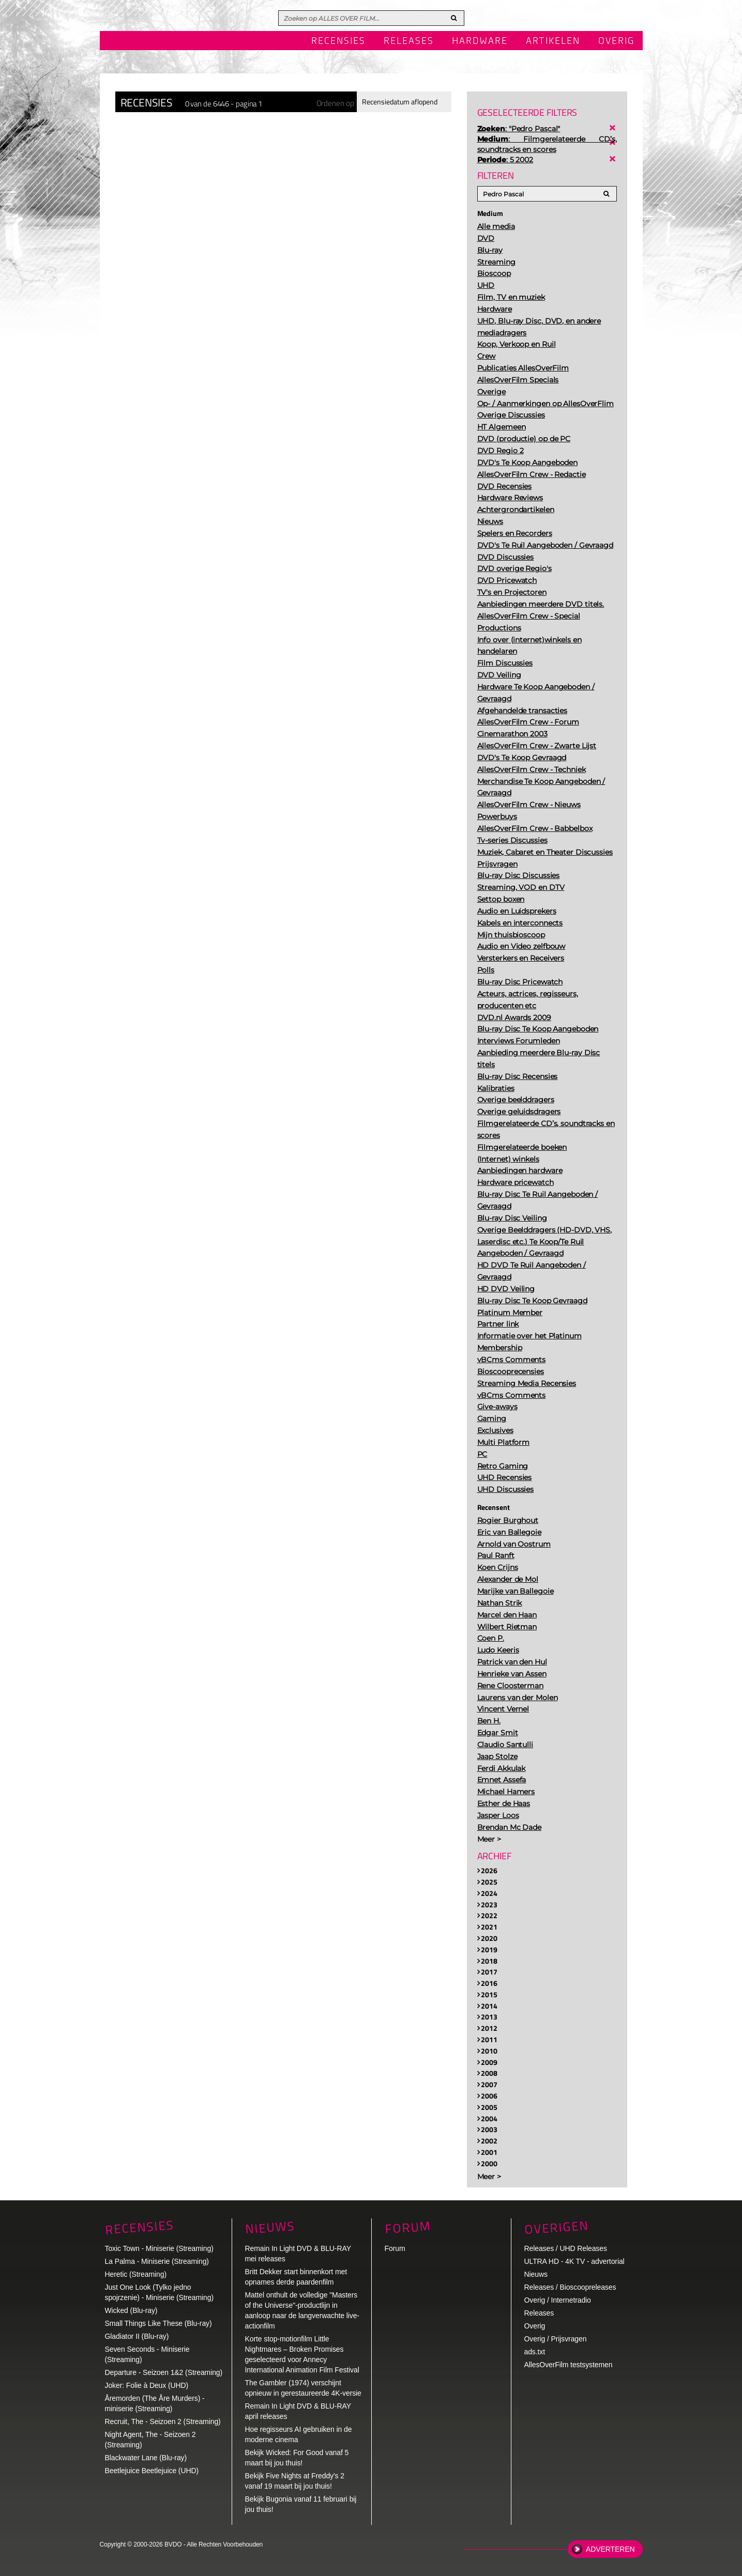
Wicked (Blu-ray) (131, 2310)
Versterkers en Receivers (521, 958)
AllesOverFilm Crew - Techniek (531, 769)
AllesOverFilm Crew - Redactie (531, 474)
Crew (486, 356)
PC (482, 1454)
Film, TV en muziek (511, 297)
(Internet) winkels (508, 1159)
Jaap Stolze (497, 1756)
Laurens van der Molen (517, 1697)
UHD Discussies (505, 1489)
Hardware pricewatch (515, 1182)
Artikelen (553, 41)
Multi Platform (503, 1442)
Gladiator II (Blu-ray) (137, 2336)
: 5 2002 (505, 159)
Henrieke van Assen (512, 1673)
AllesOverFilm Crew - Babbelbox (535, 828)
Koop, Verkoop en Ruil (516, 344)
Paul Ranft (495, 1555)
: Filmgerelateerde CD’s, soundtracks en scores (547, 144)
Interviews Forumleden (518, 1040)
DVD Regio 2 (500, 450)
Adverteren (610, 2549)
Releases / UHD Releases (565, 2248)
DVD (486, 238)
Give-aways (497, 1406)
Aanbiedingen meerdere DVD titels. (540, 604)
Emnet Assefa (501, 1779)
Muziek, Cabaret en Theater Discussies (545, 852)
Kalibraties (495, 1088)
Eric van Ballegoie (509, 1532)
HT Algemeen (501, 426)
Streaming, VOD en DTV (521, 887)
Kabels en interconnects (520, 923)
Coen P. (490, 1638)
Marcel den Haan (507, 1614)
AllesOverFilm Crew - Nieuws (529, 804)
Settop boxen (501, 899)
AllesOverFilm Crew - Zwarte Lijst (537, 745)
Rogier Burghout (508, 1520)
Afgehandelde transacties (522, 710)
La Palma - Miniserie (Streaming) (157, 2261)
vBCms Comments (511, 1359)
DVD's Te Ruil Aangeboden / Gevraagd (545, 545)
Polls (486, 970)
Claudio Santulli (505, 1744)
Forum (395, 2248)
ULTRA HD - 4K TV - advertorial (574, 2261)
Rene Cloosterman (510, 1685)
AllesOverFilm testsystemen (568, 2365)
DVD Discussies (505, 557)
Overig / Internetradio (557, 2300)
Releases (409, 41)
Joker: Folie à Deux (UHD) (147, 2385)
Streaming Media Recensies (527, 1383)
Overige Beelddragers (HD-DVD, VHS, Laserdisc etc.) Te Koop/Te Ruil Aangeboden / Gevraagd (544, 1241)
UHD (486, 285)
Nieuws (490, 521)
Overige (491, 391)
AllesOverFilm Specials (518, 379)
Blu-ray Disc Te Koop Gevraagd (532, 1300)
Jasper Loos (498, 1815)
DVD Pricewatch (507, 580)
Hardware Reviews (510, 497)
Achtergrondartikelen (515, 509)
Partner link (498, 1324)
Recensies (338, 41)
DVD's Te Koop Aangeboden (527, 462)
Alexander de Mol (507, 1579)
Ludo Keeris (498, 1650)
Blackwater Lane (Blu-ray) (146, 2458)
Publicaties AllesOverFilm (523, 368)
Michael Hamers (506, 1791)
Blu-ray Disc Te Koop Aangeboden (538, 1029)
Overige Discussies (511, 415)
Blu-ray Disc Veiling (512, 1218)
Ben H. (489, 1720)
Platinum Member (510, 1312)
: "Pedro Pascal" (519, 128)
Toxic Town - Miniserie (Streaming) (159, 2248)
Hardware (480, 41)
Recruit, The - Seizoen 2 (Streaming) (163, 2421)
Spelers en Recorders (514, 533)
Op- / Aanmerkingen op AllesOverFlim (545, 403)
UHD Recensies (504, 1477)
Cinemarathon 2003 (512, 733)
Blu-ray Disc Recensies (517, 1076)
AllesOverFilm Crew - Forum (528, 722)
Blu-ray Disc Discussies (518, 875)
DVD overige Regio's (514, 568)
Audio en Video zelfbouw (521, 946)
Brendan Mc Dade (509, 1827)
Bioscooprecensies (510, 1371)
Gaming (491, 1418)
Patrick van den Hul (512, 1662)
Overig (616, 41)
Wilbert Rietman (507, 1626)
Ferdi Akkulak (501, 1768)
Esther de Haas (504, 1803)
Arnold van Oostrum (514, 1544)
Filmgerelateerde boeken (522, 1147)
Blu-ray (490, 250)
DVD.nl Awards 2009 (514, 1017)
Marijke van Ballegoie (515, 1591)
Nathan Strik (499, 1603)
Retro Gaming (502, 1466)
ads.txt (535, 2352)
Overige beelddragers (515, 1099)
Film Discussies (505, 663)
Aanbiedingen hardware (520, 1170)
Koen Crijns (497, 1567)
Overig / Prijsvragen (555, 2339)
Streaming (496, 262)
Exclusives (495, 1430)
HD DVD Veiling (506, 1288)
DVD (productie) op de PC (524, 438)
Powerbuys (497, 816)
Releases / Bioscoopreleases (570, 2287)
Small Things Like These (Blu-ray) (158, 2323)
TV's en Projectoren (512, 592)
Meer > (489, 1839)
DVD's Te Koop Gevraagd (522, 757)
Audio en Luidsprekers (516, 911)
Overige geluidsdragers (519, 1111)
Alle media (496, 226)
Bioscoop (494, 273)
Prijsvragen (497, 864)
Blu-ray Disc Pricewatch (520, 981)
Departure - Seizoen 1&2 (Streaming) (164, 2372)
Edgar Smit (497, 1732)
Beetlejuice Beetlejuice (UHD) (152, 2470)
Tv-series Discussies (512, 840)
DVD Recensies (504, 486)
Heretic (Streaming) (135, 2274)
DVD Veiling (499, 675)
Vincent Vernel (503, 1709)
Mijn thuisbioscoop (511, 934)
